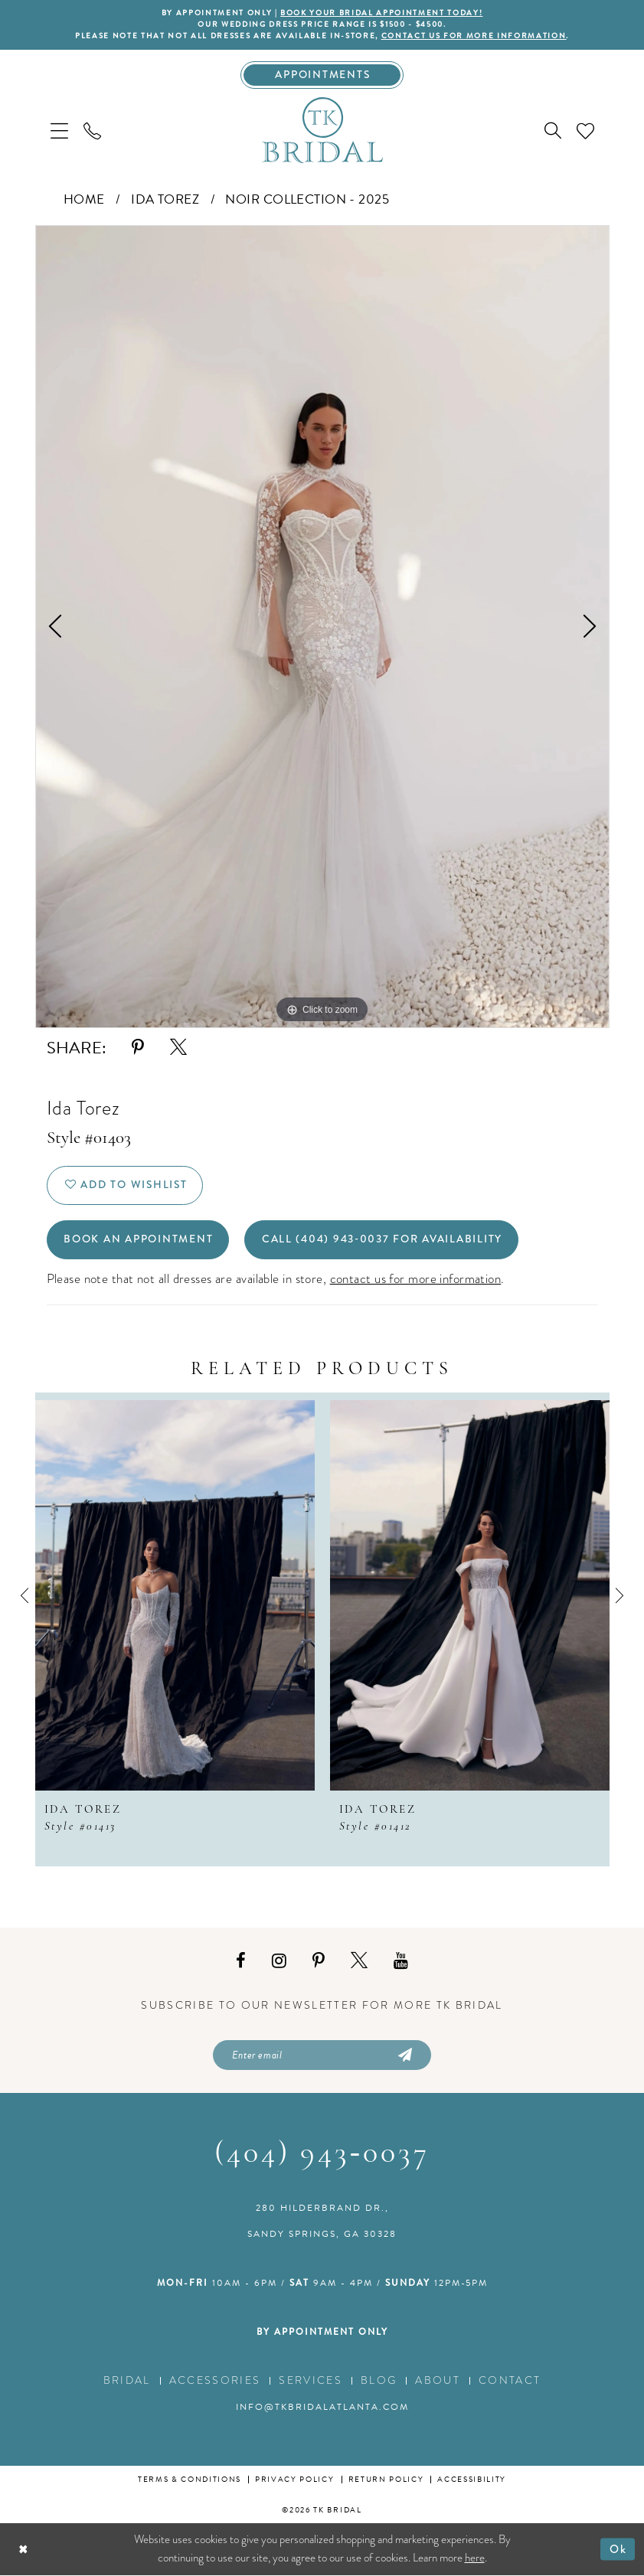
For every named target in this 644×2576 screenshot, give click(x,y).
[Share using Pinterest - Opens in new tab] (138, 1047)
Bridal (127, 2381)
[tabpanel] (322, 626)
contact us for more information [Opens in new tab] (416, 1279)
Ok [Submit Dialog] (618, 2549)
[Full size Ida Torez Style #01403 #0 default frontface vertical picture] (322, 626)
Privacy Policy (294, 2480)
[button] (59, 130)
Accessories (215, 2381)
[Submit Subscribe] (404, 2055)
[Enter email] (322, 2055)
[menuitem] (59, 130)
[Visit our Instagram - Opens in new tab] (279, 1960)
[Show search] (553, 130)
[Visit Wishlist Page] (585, 130)
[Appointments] (322, 75)
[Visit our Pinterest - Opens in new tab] (318, 1960)
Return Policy (386, 2480)
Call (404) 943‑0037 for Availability (382, 1240)
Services (310, 2381)
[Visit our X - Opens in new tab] (359, 1961)
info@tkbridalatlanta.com (322, 2407)
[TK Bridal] (322, 130)
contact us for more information (474, 36)
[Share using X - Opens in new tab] (178, 1047)
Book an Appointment (138, 1240)
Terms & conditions (189, 2480)
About (437, 2381)
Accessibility (471, 2480)
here (475, 2558)
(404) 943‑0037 (322, 2155)
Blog (379, 2381)
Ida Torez (165, 199)
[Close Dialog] (23, 2550)
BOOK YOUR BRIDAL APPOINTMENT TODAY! (381, 13)
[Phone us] (92, 130)
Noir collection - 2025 (307, 199)
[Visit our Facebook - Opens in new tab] (241, 1960)
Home (84, 199)
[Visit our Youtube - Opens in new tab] (401, 1960)
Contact (510, 2381)
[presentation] (175, 1595)
